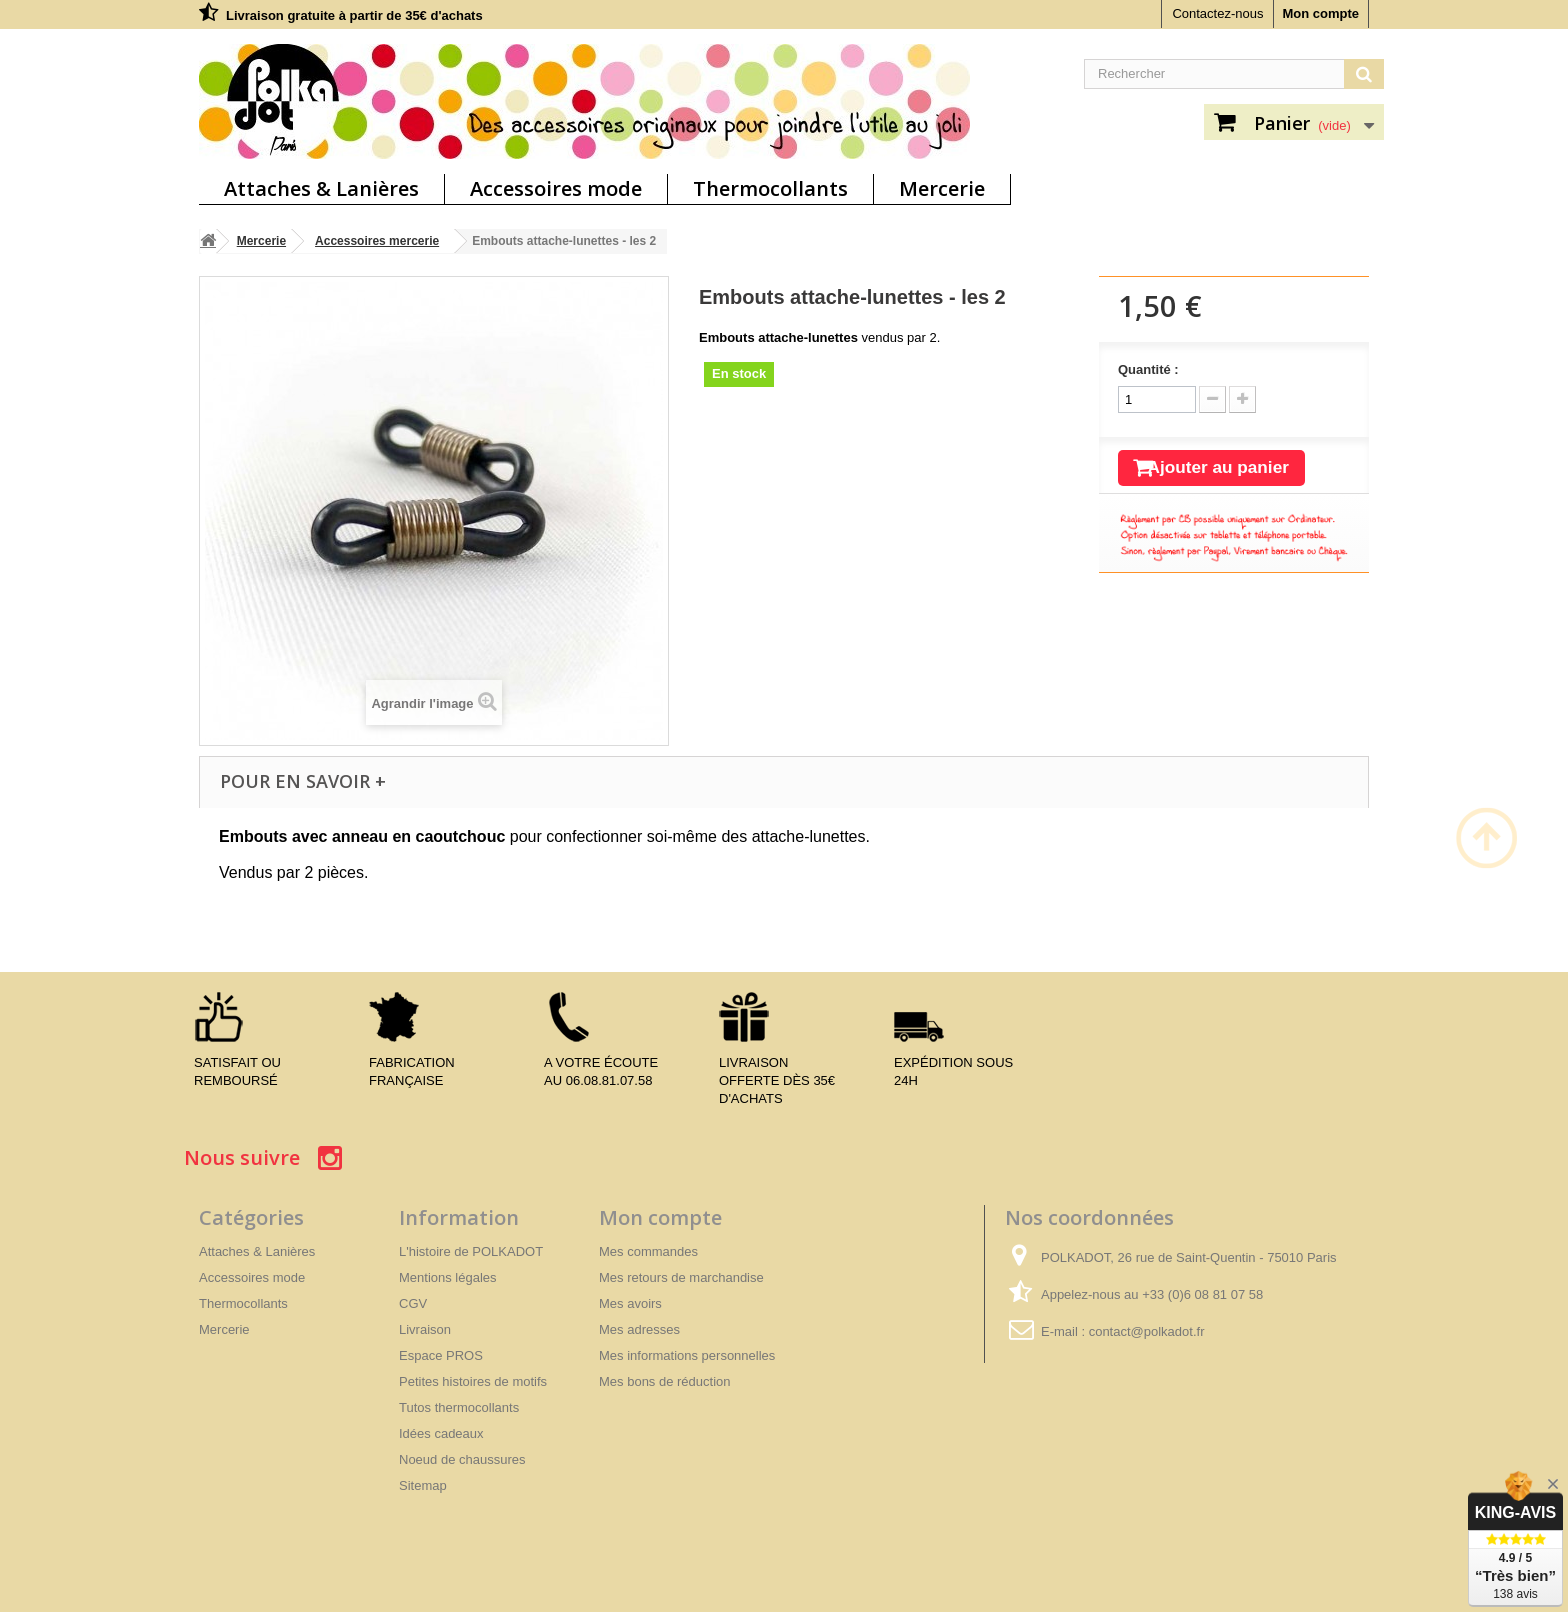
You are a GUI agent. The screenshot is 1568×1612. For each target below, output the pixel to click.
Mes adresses (639, 1329)
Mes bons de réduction (665, 1381)
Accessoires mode (556, 188)
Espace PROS (441, 1355)
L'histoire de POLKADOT (471, 1251)
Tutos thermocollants (459, 1407)
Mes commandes (648, 1251)
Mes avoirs (630, 1303)
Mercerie (942, 188)
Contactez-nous (1217, 13)
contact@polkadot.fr (1147, 1331)
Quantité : (1148, 369)
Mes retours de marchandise (681, 1277)
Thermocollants (770, 188)
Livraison (425, 1329)
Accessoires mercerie (377, 241)
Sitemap (423, 1485)
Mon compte (1320, 13)
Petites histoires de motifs (473, 1381)
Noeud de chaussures (462, 1459)
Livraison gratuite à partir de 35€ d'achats (354, 15)
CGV (413, 1303)
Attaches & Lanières (321, 188)
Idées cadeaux (441, 1433)
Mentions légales (448, 1277)
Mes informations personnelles (687, 1355)
